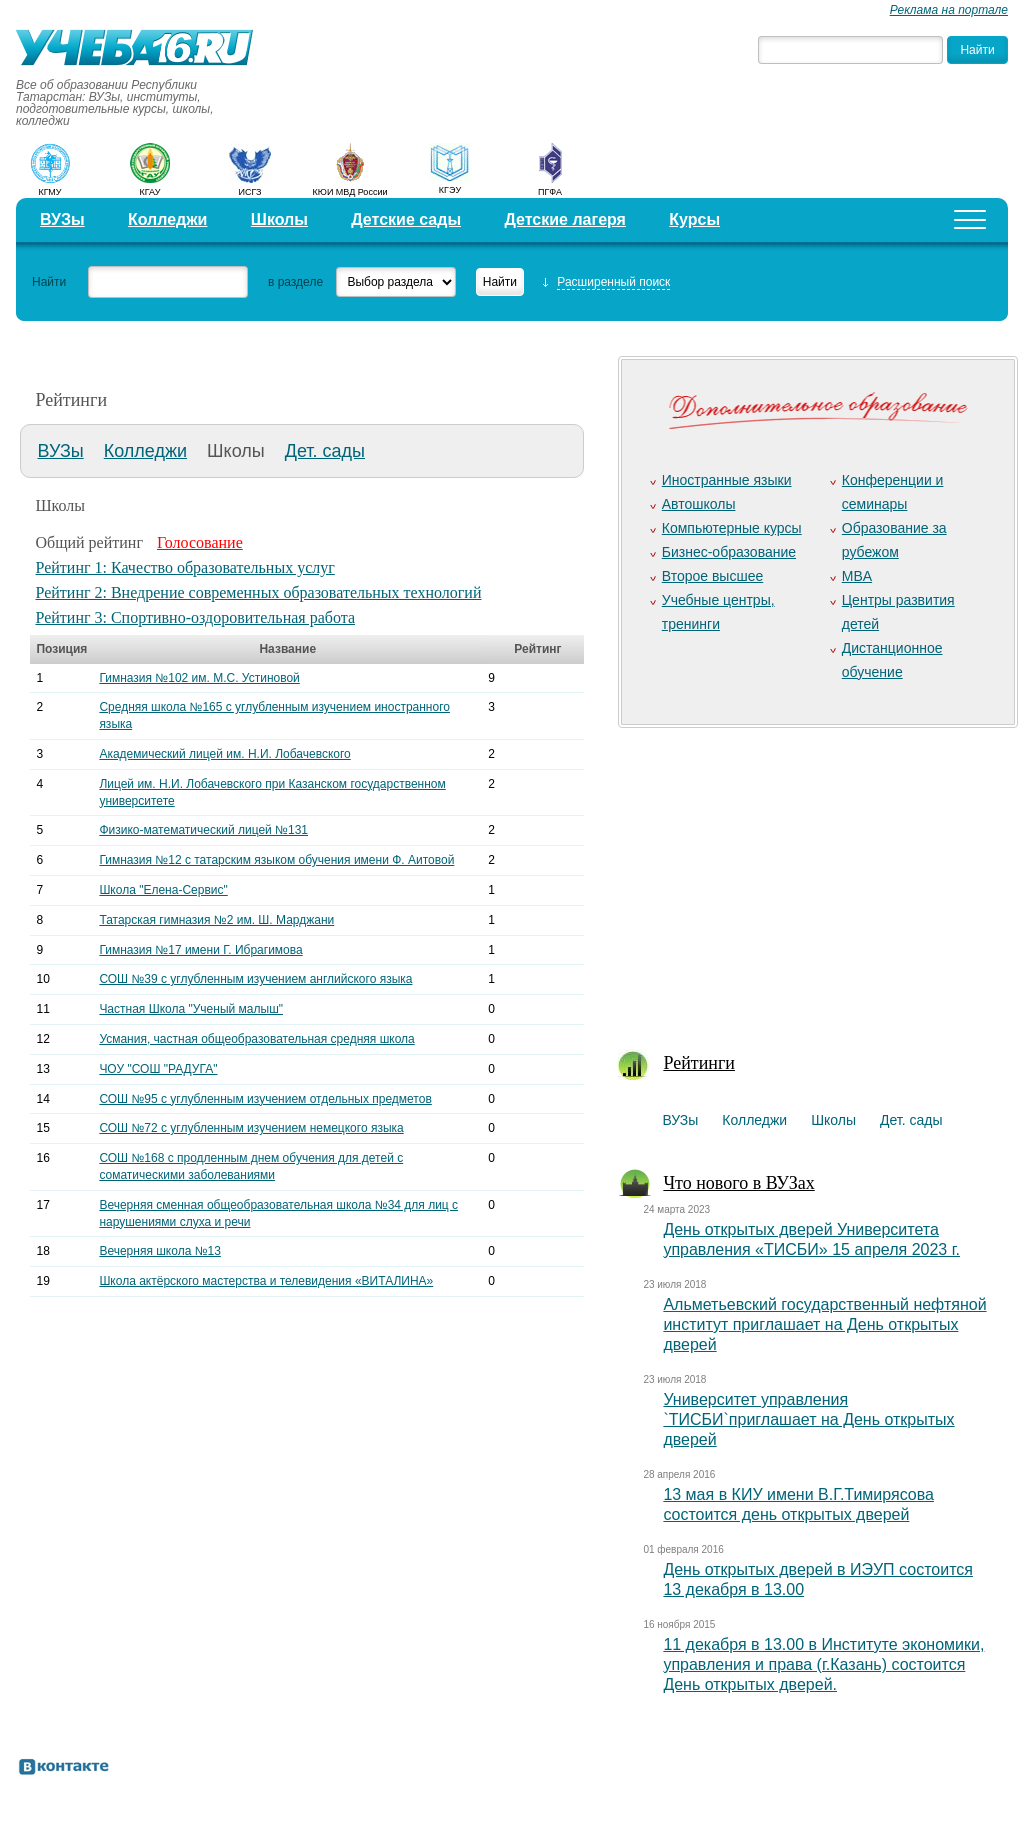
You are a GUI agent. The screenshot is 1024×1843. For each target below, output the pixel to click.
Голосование (200, 542)
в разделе (295, 282)
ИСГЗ (249, 192)
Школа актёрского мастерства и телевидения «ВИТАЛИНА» (266, 1281)
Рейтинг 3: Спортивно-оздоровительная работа (195, 617)
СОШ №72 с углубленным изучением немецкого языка (251, 1128)
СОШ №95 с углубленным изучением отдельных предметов (265, 1099)
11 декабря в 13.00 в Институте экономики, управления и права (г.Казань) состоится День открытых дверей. (823, 1664)
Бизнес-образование (729, 552)
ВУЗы (62, 219)
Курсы (694, 219)
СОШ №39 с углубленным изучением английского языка (255, 979)
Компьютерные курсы (732, 528)
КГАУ (150, 192)
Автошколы (699, 504)
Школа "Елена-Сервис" (163, 890)
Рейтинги (699, 1063)
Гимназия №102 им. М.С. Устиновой (199, 678)
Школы (279, 219)
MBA (857, 576)
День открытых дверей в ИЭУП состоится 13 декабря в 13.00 (818, 1579)
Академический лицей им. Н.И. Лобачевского (224, 754)
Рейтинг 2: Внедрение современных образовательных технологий (258, 592)
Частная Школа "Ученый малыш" (191, 1009)
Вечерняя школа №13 (160, 1251)
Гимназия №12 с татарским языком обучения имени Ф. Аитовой (276, 860)
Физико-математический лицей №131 (203, 830)
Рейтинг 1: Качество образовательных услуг (184, 567)
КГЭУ (450, 190)
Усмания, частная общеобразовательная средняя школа (256, 1039)
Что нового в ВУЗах (738, 1183)
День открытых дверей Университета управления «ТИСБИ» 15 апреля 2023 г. (811, 1239)
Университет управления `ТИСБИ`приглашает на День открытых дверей (808, 1419)
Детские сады (406, 219)
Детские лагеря (565, 219)
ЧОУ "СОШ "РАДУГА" (158, 1069)
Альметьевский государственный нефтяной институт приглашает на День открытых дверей (824, 1324)
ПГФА (550, 192)
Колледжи (168, 219)
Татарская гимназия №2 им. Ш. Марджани (216, 920)
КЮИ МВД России (350, 192)
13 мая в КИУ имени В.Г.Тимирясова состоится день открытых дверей (798, 1504)
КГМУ (49, 192)
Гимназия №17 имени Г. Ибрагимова (200, 950)
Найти (49, 282)
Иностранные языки (727, 480)
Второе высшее (712, 576)
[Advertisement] (813, 876)
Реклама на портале (949, 10)
